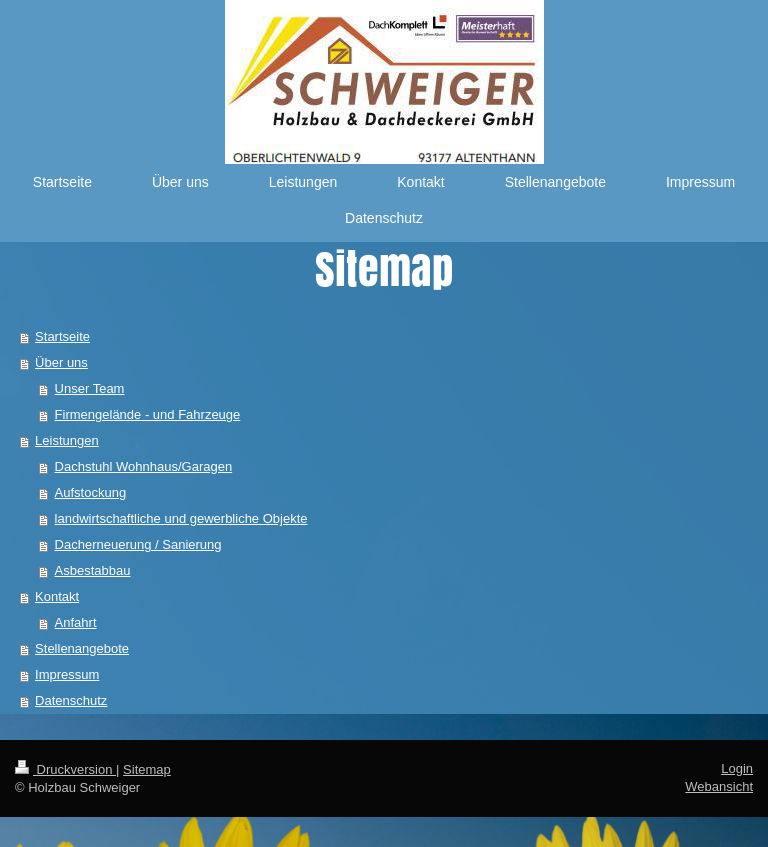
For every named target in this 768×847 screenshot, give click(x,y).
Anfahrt (76, 622)
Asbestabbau (93, 570)
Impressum (67, 674)
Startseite (62, 336)
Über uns (61, 362)
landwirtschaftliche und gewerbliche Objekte (181, 518)
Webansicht (719, 786)
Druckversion (65, 769)
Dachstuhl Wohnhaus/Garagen (144, 466)
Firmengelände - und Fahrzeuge (148, 414)
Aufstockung (91, 492)
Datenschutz (71, 700)
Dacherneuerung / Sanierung (138, 544)
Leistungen (67, 440)
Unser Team (90, 388)
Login (737, 768)
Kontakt (57, 596)
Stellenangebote (82, 648)
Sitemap (147, 769)
